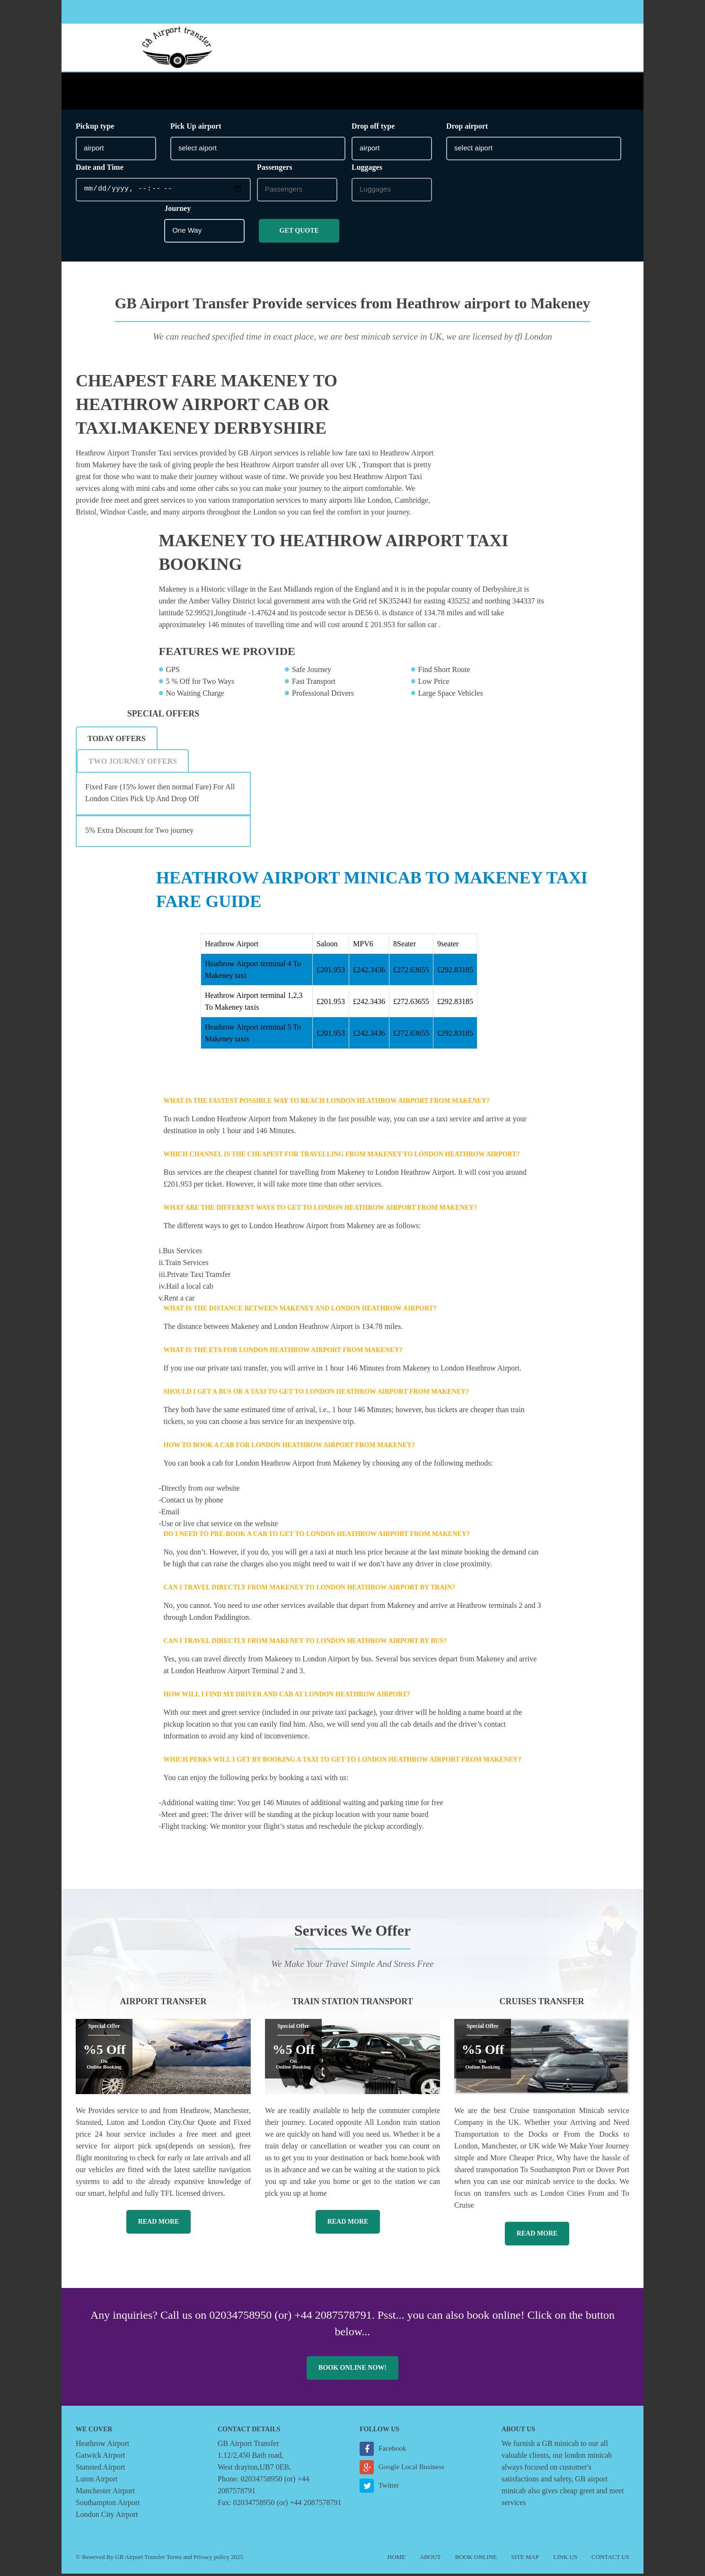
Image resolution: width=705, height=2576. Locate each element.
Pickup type (95, 128)
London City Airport (107, 2517)
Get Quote (299, 232)
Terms (174, 2559)
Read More (158, 2223)
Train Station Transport (352, 2003)
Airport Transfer (163, 2003)
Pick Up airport (195, 128)
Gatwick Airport (100, 2458)
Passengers (274, 169)
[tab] (117, 740)
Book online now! (352, 2370)
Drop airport (467, 128)
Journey (177, 210)
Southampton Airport (108, 2505)
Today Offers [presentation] (117, 741)
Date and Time (99, 169)
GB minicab (560, 2446)
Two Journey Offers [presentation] (132, 764)
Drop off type (373, 128)
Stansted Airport (100, 2469)
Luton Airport (96, 2481)
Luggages (367, 169)
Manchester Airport (105, 2493)
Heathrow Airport (102, 2446)
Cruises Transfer (541, 2003)
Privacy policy (211, 2559)
